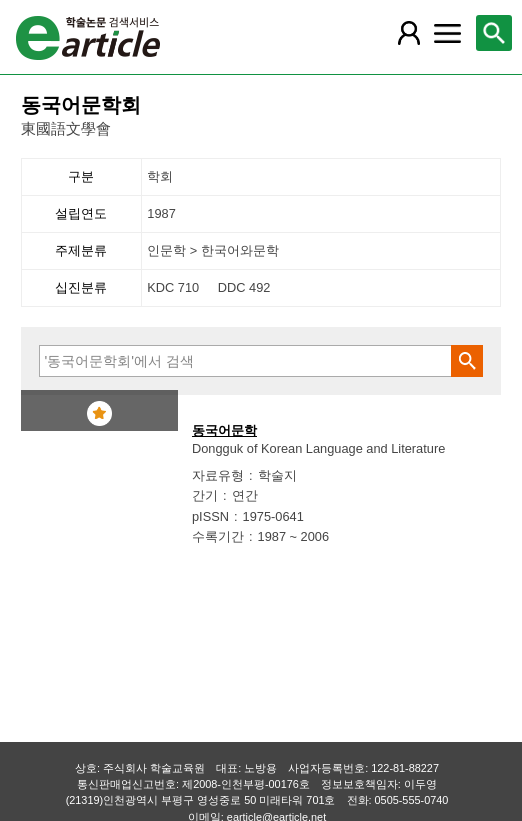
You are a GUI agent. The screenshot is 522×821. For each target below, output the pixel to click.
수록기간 (218, 536)
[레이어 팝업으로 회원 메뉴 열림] (409, 33)
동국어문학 (224, 430)
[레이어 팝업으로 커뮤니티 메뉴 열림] (447, 33)
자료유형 (218, 475)
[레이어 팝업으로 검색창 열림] (494, 33)
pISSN (210, 516)
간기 (205, 495)
